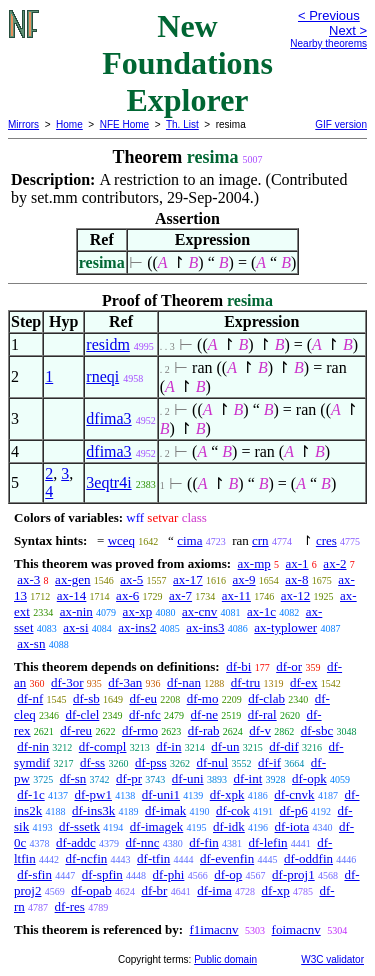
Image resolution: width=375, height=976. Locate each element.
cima (189, 540)
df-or (289, 666)
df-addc (76, 842)
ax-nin (76, 611)
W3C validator (332, 959)
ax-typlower (285, 627)
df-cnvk (294, 794)
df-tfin (153, 858)
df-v (260, 730)
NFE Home (124, 124)
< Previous (329, 15)
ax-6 (127, 595)
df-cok (233, 810)
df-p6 (294, 810)
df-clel (82, 714)
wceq (121, 540)
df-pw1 (93, 794)
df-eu (142, 698)
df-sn (73, 778)
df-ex (303, 682)
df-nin (33, 746)
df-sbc (317, 730)
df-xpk (227, 794)
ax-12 (296, 595)
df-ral (262, 714)
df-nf (30, 698)
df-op (228, 874)
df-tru (246, 682)
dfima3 (108, 418)
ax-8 (296, 579)
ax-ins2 (137, 627)
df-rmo (140, 730)
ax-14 (72, 595)
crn (260, 540)
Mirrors (23, 124)
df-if (269, 762)
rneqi (102, 376)
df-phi (169, 874)
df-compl (103, 746)
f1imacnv (213, 929)
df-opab (91, 890)
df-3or (67, 682)
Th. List (182, 124)
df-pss (151, 762)
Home (69, 124)
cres (326, 540)
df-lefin (268, 842)
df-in (168, 746)
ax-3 (28, 579)
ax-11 (236, 595)
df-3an (125, 682)
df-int (247, 778)
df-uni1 (161, 794)
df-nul (212, 762)
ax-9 (243, 579)
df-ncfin (86, 858)
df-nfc (145, 714)
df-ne (204, 714)
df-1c (30, 794)
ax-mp (254, 563)
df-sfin (34, 874)
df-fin (204, 842)
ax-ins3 (205, 627)
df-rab (204, 730)
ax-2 (334, 563)
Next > (348, 30)
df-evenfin (227, 858)
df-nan (184, 682)
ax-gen (72, 579)
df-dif (284, 746)
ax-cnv (199, 611)
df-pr (129, 778)
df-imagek (156, 826)
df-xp (276, 890)
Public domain (225, 959)
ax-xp (138, 611)
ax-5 (131, 579)
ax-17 (188, 579)
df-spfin (102, 874)
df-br (154, 890)
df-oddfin (308, 858)
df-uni (188, 778)
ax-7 (180, 595)
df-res (70, 906)
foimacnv (296, 929)
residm (108, 344)
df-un (225, 746)
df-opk (309, 778)
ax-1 (297, 563)
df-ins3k (93, 810)
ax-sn (31, 643)
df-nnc (142, 842)
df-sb (86, 698)
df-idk (229, 826)
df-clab (266, 698)
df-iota (292, 826)
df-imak (165, 810)
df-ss (92, 762)
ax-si (75, 627)
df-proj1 (293, 874)
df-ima (214, 890)
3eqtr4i (108, 482)
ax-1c (261, 611)
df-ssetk (79, 826)
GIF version (341, 124)
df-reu (76, 730)
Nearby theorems (328, 43)
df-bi (238, 666)
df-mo (203, 698)
